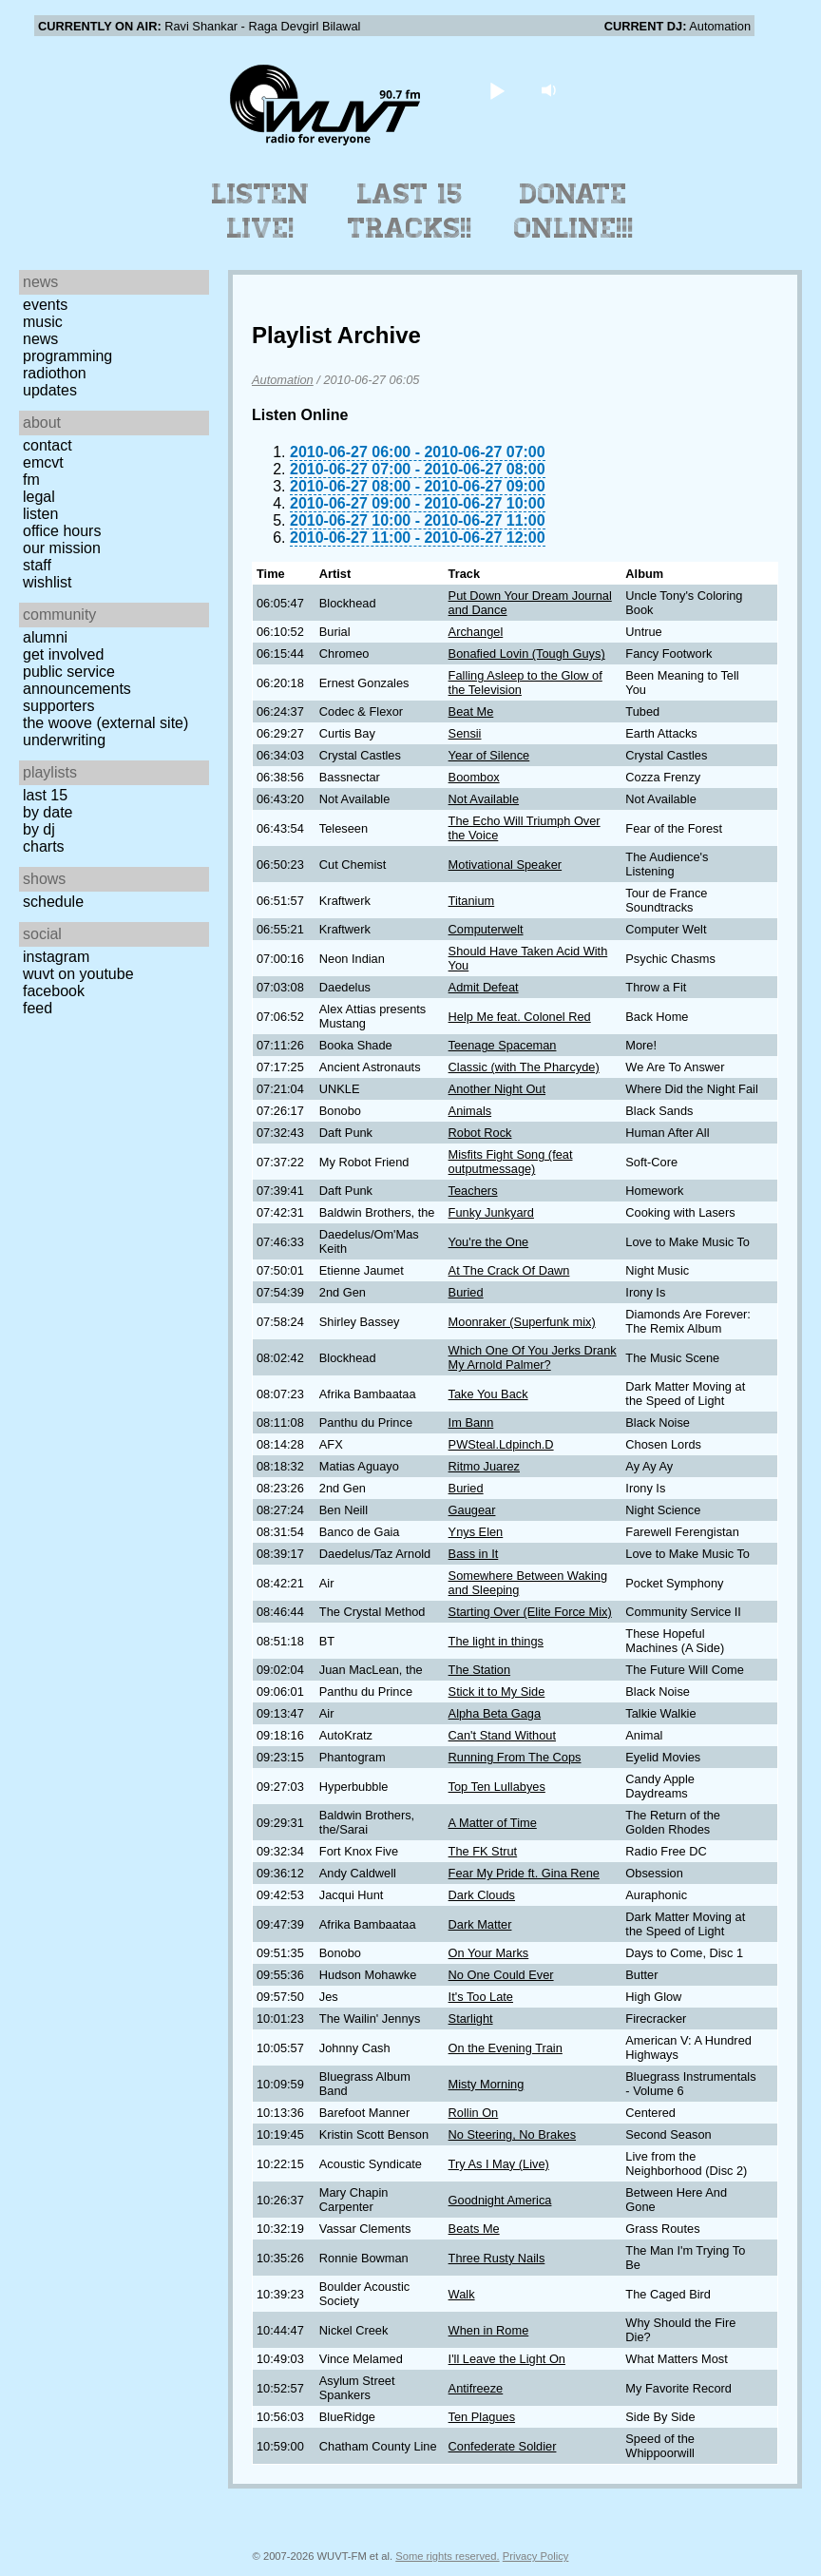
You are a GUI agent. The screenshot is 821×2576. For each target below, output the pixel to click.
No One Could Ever (501, 1975)
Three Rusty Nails (497, 2258)
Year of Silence (489, 755)
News (40, 339)
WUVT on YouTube (78, 974)
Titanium (472, 901)
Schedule (53, 902)
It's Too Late (481, 1997)
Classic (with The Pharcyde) (524, 1067)
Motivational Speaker (506, 864)
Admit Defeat (484, 987)
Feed (37, 1008)
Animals (470, 1111)
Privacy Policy (536, 2556)
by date (47, 812)
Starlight (471, 2018)
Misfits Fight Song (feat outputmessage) (511, 1161)
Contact (47, 445)
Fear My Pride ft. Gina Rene (524, 1873)
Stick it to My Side (497, 1691)
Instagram (56, 957)
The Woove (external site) (105, 723)
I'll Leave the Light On (507, 2359)
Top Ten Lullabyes (497, 1786)
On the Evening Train (506, 2048)
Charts (44, 846)
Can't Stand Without (502, 1735)
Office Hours (62, 531)
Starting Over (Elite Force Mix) (530, 1612)
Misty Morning (487, 2084)
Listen (40, 514)
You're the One (489, 1242)
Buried (466, 1292)
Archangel (476, 632)
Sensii (465, 733)
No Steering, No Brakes (512, 2134)
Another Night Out (497, 1089)
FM (31, 479)
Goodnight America (500, 2200)
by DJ (39, 829)
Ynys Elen (476, 1532)
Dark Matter (480, 1924)
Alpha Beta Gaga (495, 1713)
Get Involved (63, 654)
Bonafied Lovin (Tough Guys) (527, 653)
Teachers (473, 1190)
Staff (37, 565)
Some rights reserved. (447, 2556)
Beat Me (471, 711)
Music (43, 322)
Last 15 (45, 795)
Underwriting (64, 740)
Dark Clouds (482, 1895)
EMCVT (43, 462)
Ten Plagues (482, 2417)
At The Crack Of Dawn (509, 1270)
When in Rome (489, 2330)
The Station (479, 1670)
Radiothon (54, 373)
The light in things (496, 1641)
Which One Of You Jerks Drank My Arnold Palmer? (533, 1357)
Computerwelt (486, 929)
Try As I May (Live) (499, 2164)
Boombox (474, 777)
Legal (39, 497)
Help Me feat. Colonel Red (520, 1016)
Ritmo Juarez (484, 1466)
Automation (283, 380)
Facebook (54, 991)
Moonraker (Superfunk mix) (522, 1322)
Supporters (59, 706)
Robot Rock (480, 1132)
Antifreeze (476, 2388)
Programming (67, 356)
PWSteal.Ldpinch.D (501, 1444)
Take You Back (488, 1394)
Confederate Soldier (503, 2446)
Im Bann (471, 1422)
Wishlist (47, 582)
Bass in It (474, 1554)
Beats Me (474, 2228)
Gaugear (472, 1510)
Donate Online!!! (574, 211)
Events (45, 305)
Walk (462, 2294)
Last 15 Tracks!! (410, 211)
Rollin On (474, 2112)
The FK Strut (483, 1851)
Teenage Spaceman (503, 1045)
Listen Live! (261, 211)
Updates (50, 390)
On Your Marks (489, 1953)
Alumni (45, 637)
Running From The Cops (515, 1757)
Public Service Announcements (77, 680)
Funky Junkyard (491, 1212)
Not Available (484, 799)
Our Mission (62, 548)
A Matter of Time (493, 1823)
